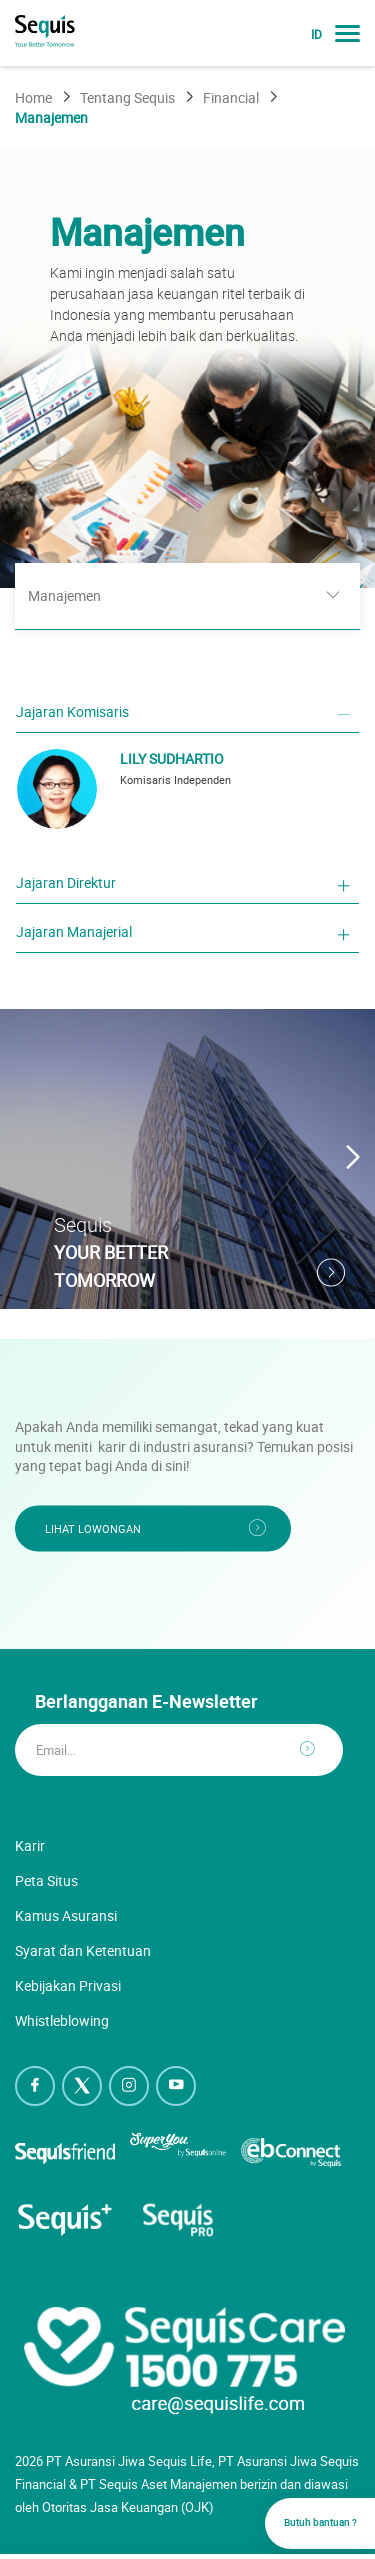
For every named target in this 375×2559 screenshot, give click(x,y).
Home (33, 97)
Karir (30, 1845)
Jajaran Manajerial (74, 931)
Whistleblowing (62, 2020)
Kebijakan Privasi (68, 1985)
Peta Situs (46, 1880)
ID (316, 34)
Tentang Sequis (127, 97)
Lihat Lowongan (93, 1527)
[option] (187, 368)
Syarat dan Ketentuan (83, 1950)
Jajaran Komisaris (72, 711)
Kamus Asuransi (66, 1915)
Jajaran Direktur (66, 882)
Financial (231, 97)
